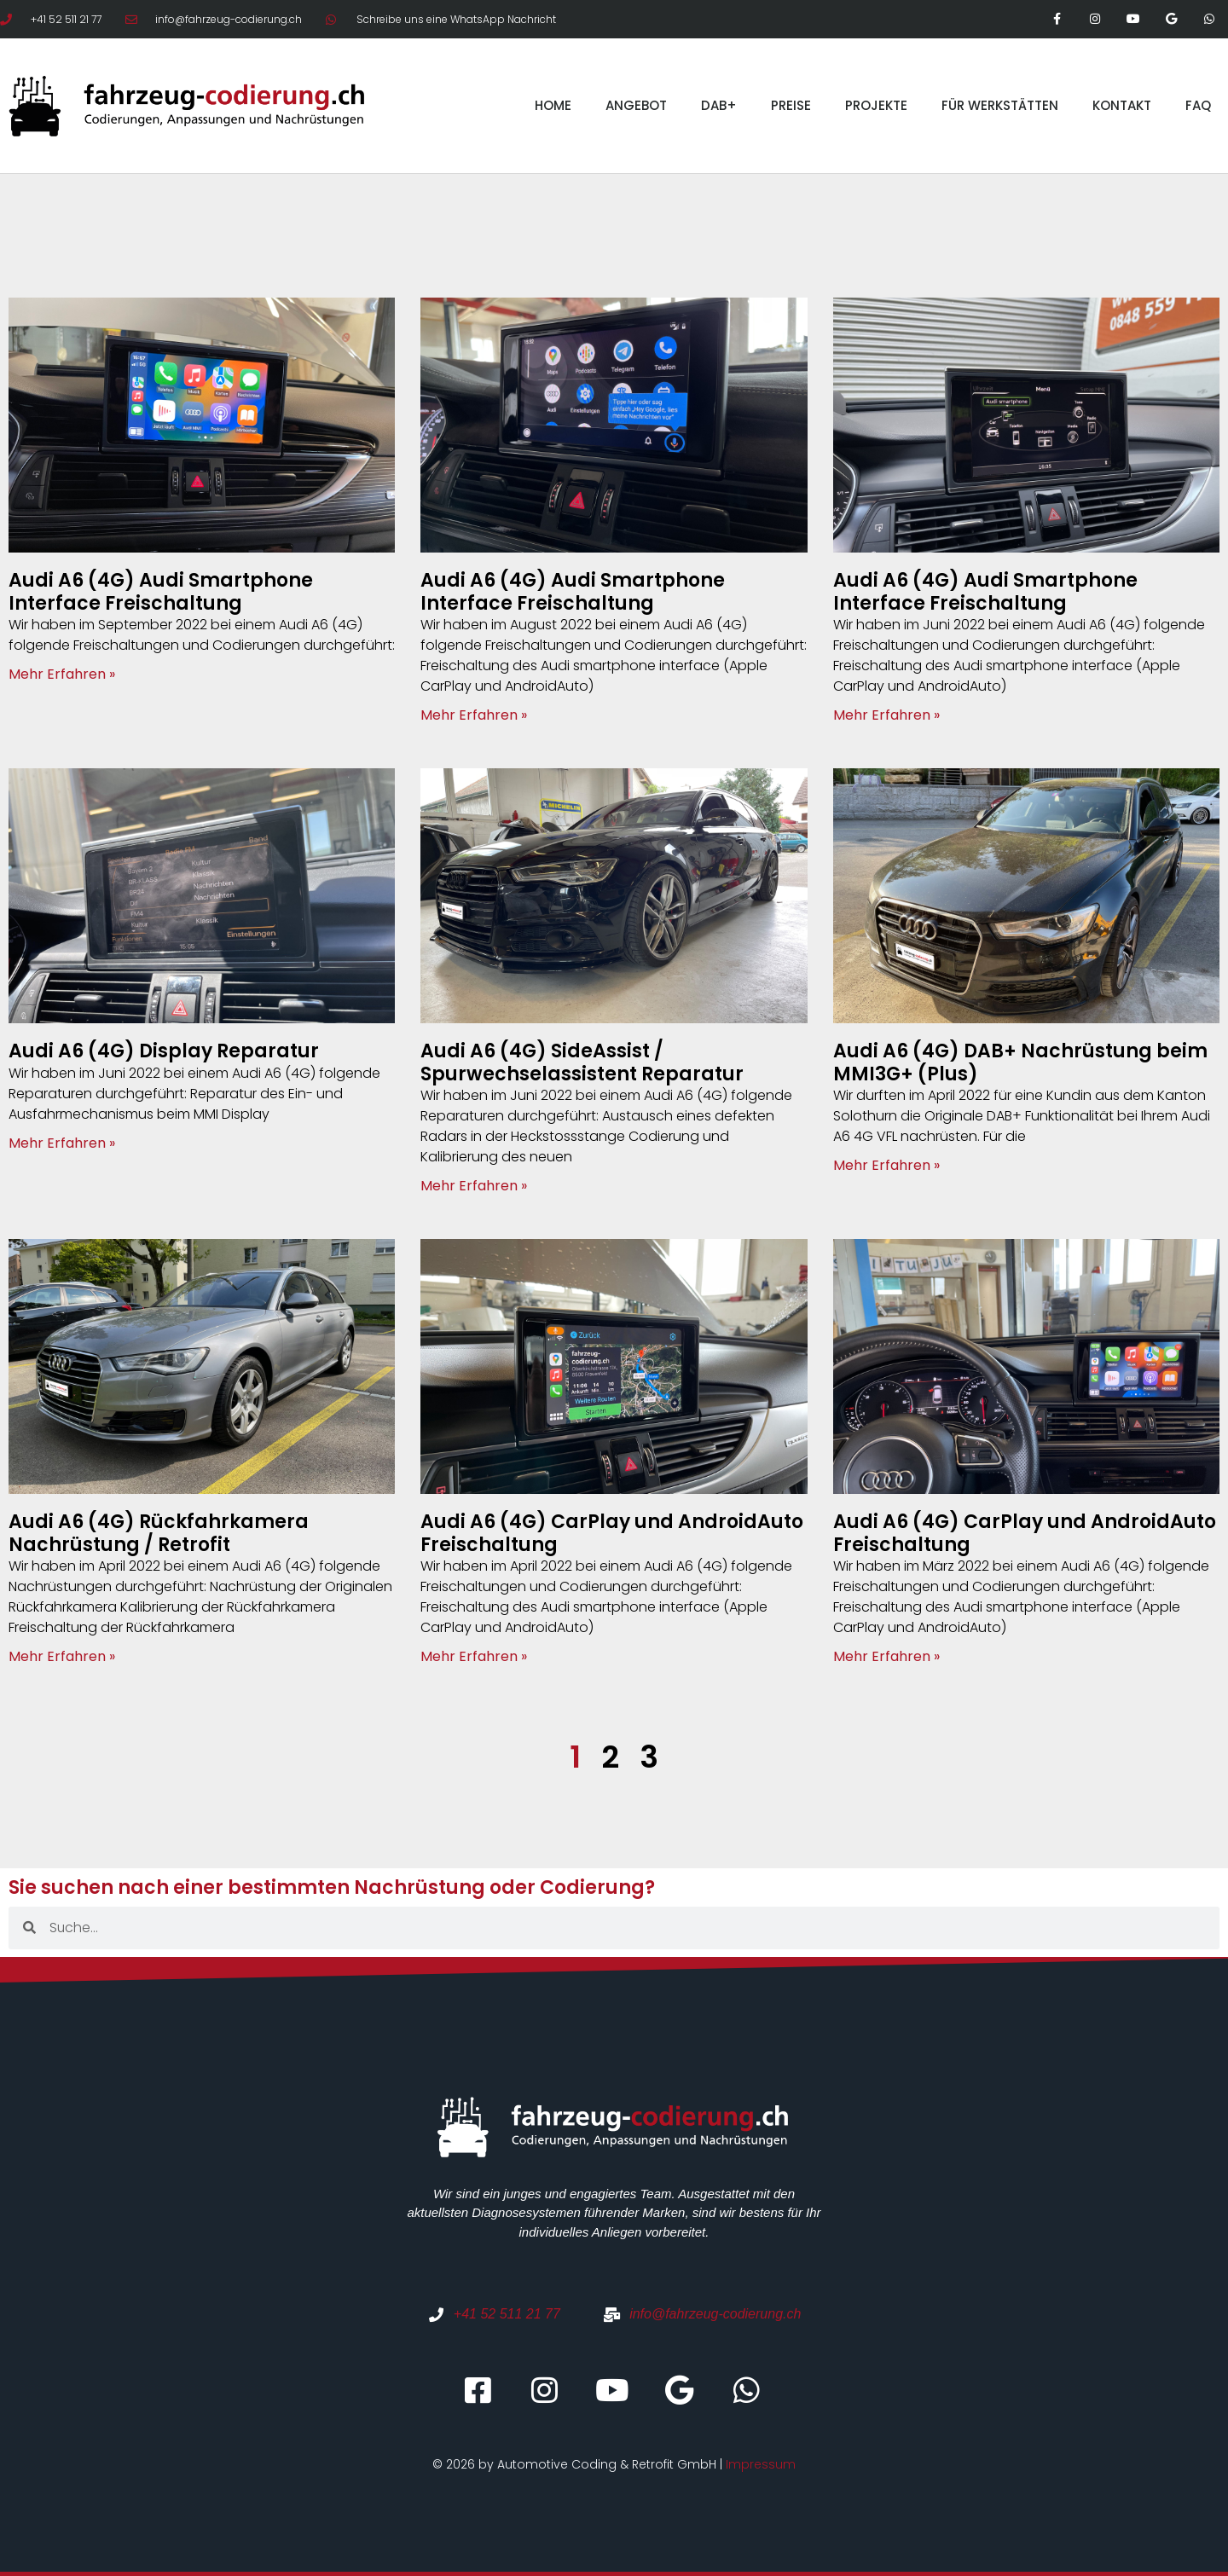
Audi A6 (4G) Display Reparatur (164, 1051)
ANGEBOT (636, 105)
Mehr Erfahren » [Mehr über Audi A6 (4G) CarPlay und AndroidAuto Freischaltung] (473, 1656)
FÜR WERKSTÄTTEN (999, 105)
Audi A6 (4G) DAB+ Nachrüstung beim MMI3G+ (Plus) (1020, 1062)
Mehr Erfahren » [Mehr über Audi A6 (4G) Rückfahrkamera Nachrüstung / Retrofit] (62, 1656)
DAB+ (719, 105)
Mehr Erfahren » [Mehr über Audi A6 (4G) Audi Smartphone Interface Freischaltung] (62, 674)
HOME (553, 105)
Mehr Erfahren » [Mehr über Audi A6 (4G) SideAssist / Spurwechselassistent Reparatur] (473, 1185)
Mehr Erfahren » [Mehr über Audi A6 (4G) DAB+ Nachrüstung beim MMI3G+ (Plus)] (886, 1165)
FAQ (1198, 105)
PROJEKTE (876, 105)
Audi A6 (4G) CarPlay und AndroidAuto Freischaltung (611, 1532)
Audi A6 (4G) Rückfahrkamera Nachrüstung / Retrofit (159, 1532)
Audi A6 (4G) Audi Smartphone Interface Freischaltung (161, 591)
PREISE (791, 105)
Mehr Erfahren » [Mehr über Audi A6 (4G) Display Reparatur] (62, 1143)
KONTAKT (1121, 105)
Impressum (761, 2464)
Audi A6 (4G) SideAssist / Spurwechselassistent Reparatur (582, 1062)
